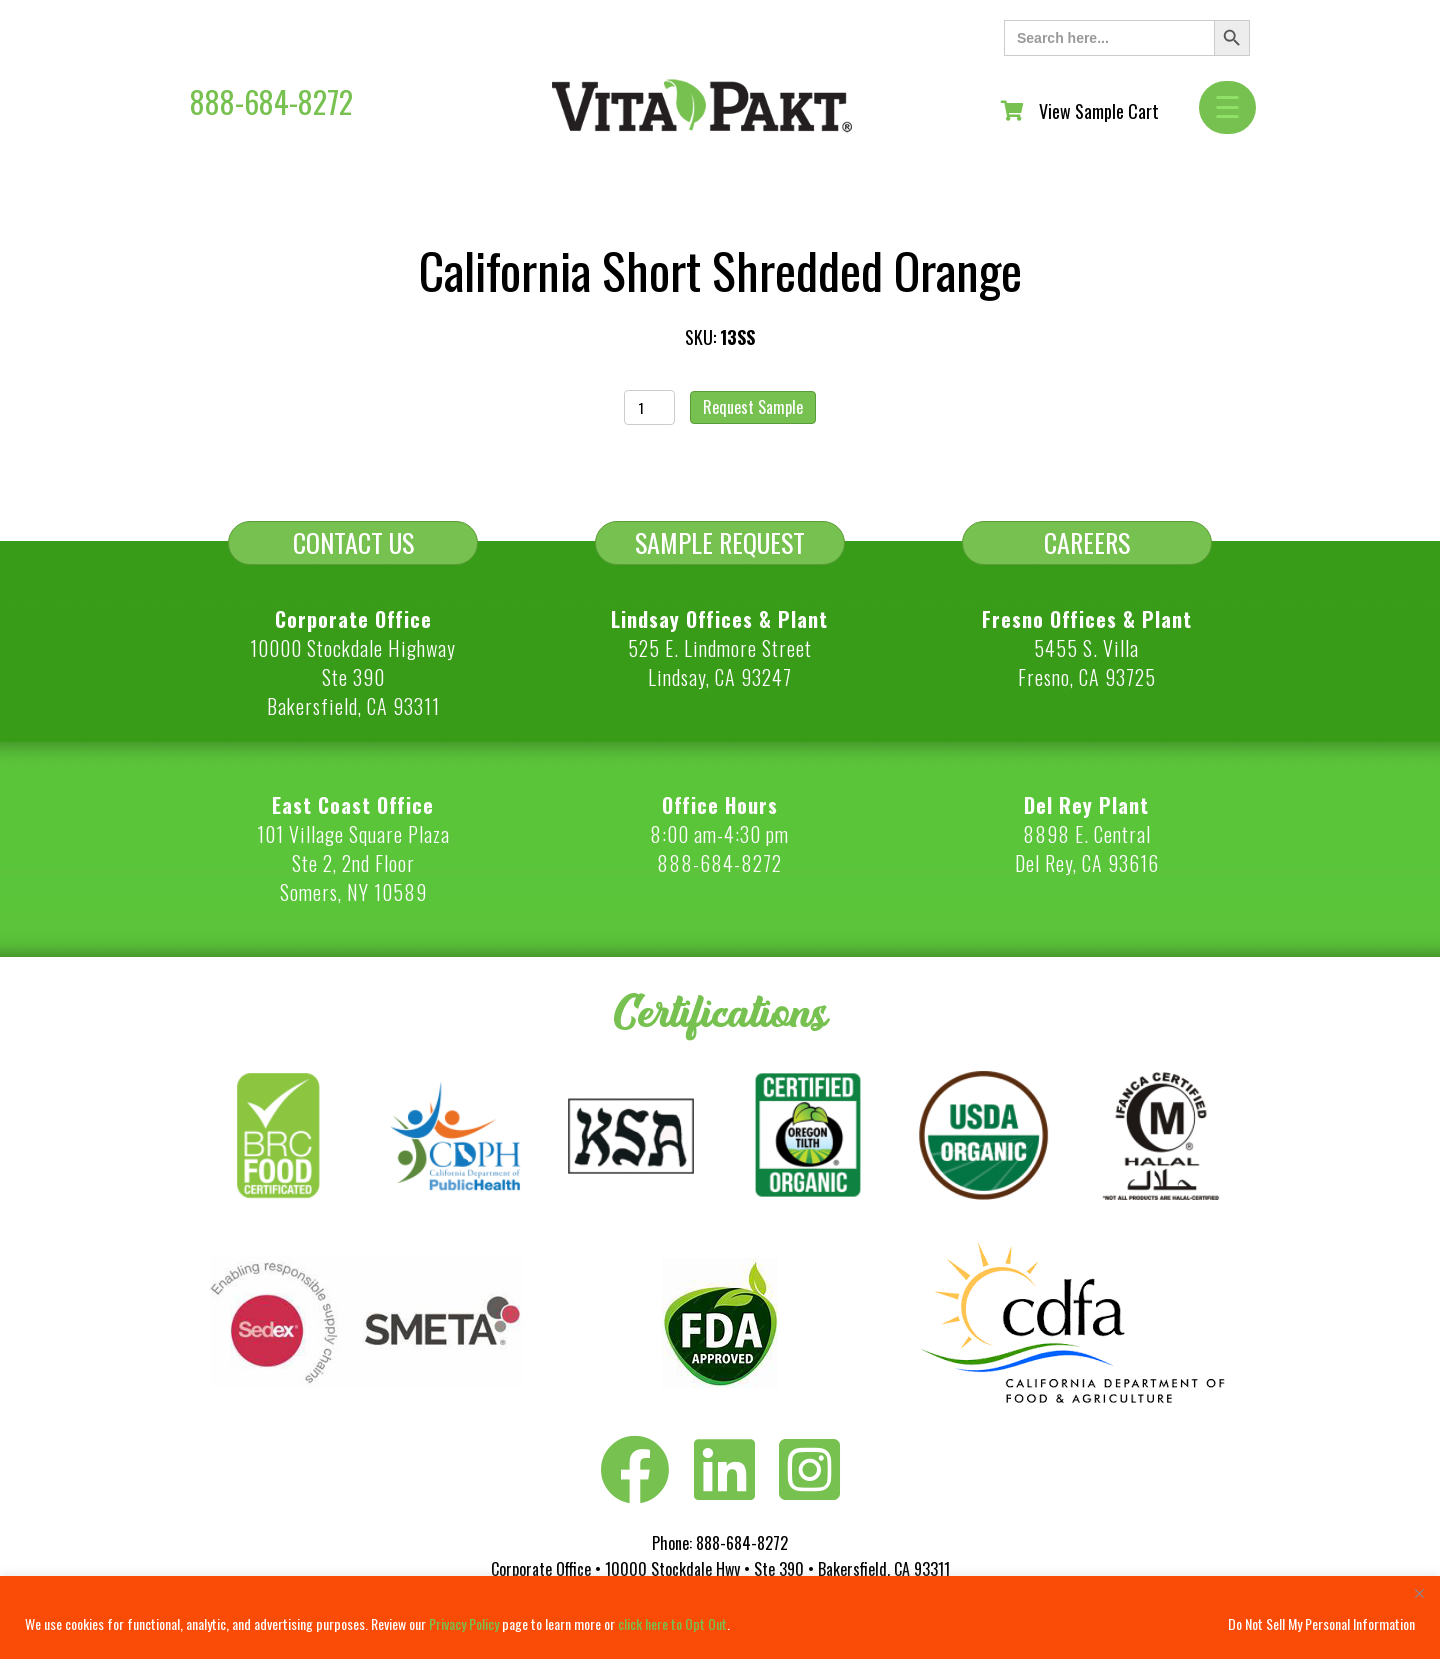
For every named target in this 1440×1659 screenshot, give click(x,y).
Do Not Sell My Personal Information (1321, 1623)
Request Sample (753, 407)
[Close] (1419, 1593)
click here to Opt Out (672, 1623)
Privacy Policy (464, 1623)
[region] (720, 1617)
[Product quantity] (649, 407)
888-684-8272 (271, 101)
